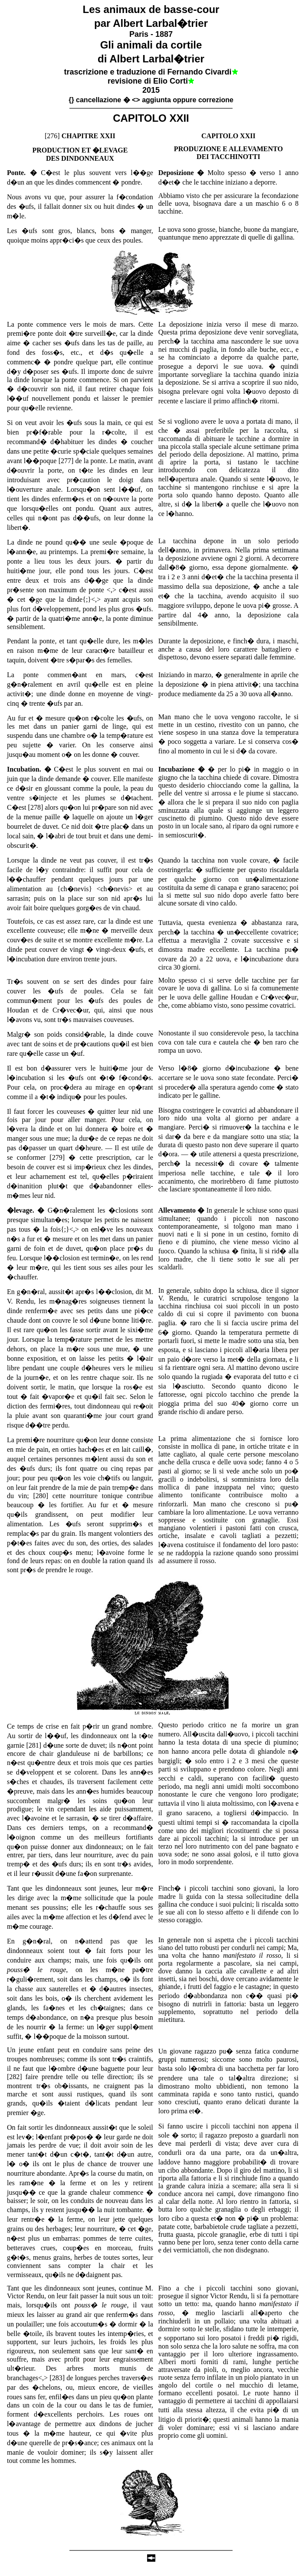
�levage (20, 1210)
